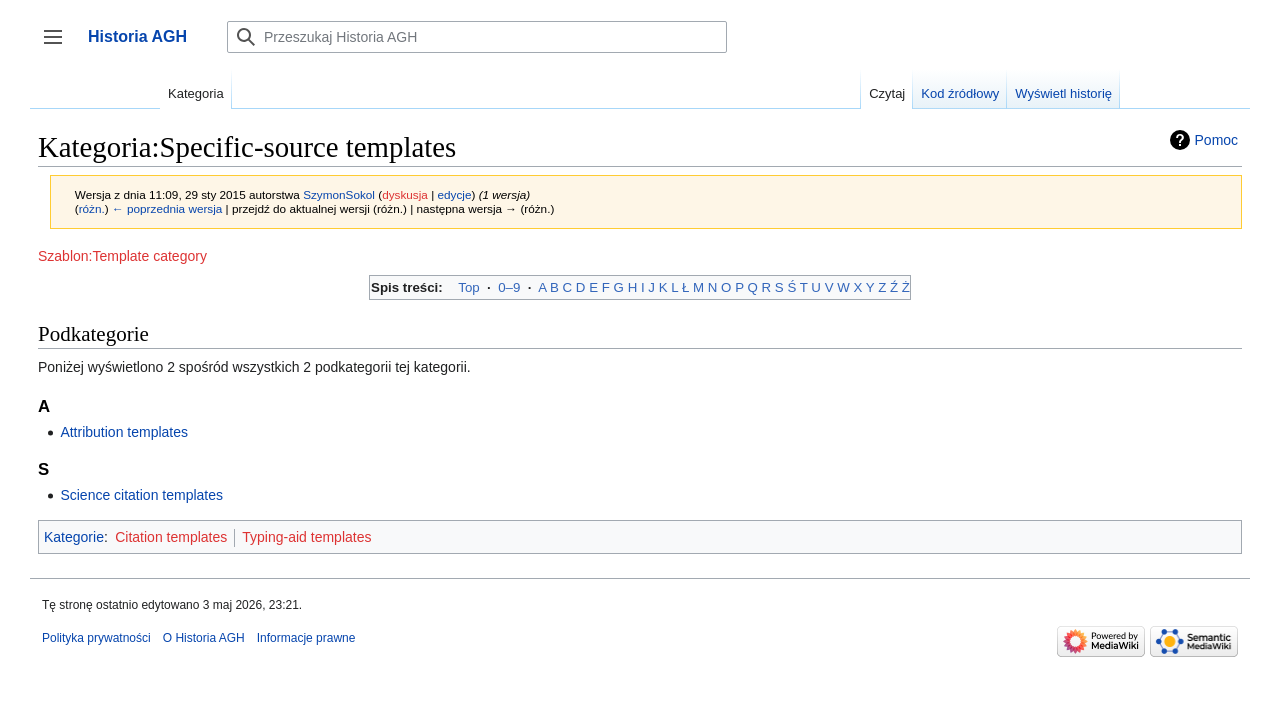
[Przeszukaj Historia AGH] (477, 37)
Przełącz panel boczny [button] (59, 46)
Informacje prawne (306, 638)
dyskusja (405, 194)
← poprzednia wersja (167, 208)
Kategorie (74, 537)
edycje (454, 194)
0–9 (509, 287)
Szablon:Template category (122, 256)
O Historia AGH (204, 638)
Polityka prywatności (96, 638)
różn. (92, 208)
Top (468, 287)
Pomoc (1217, 140)
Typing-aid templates (306, 537)
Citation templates (171, 537)
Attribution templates (124, 432)
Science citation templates (141, 495)
